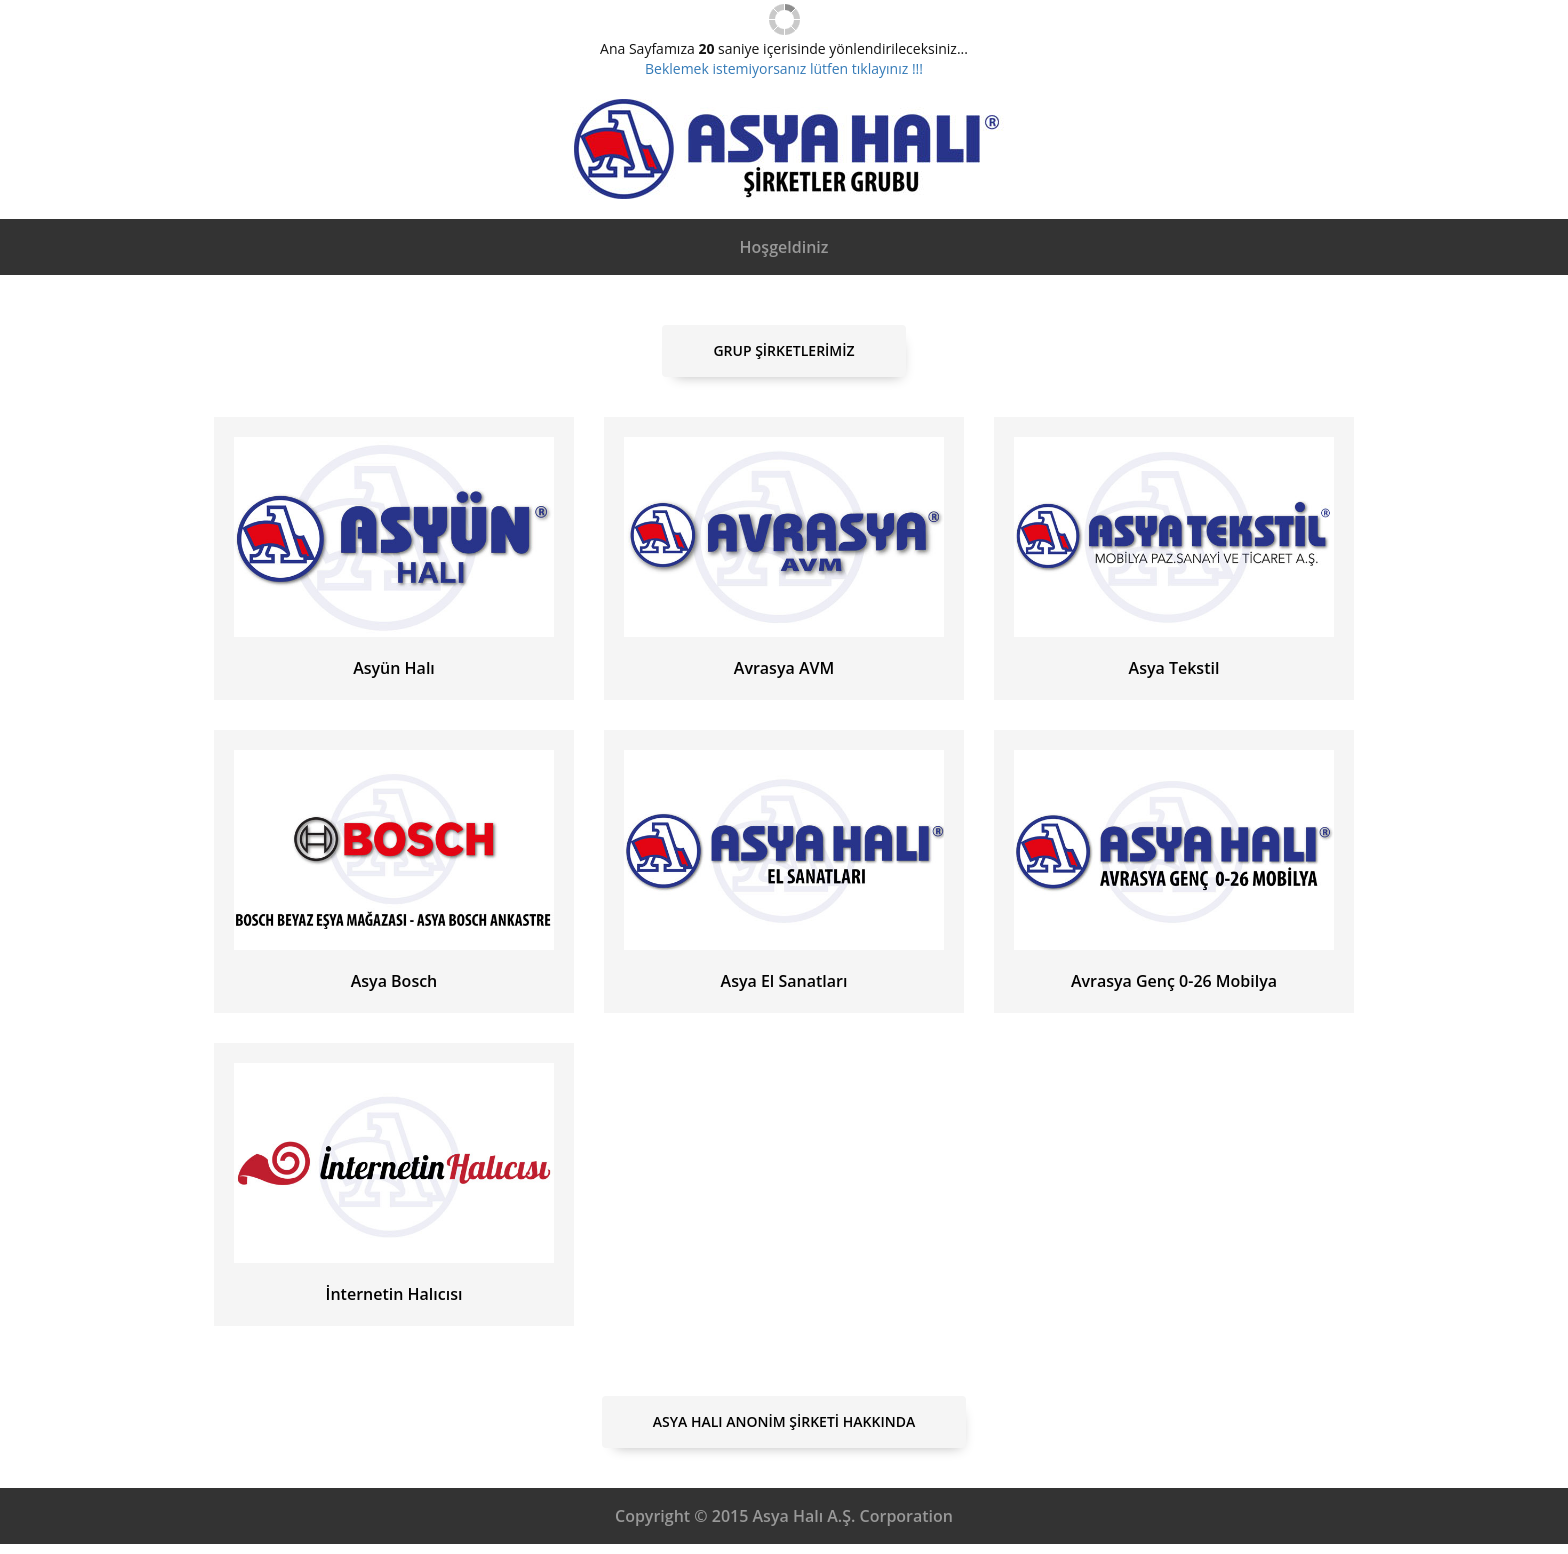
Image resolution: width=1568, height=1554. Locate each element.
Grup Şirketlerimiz (783, 350)
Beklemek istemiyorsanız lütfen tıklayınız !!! (784, 68)
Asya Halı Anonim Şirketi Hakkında (784, 1421)
